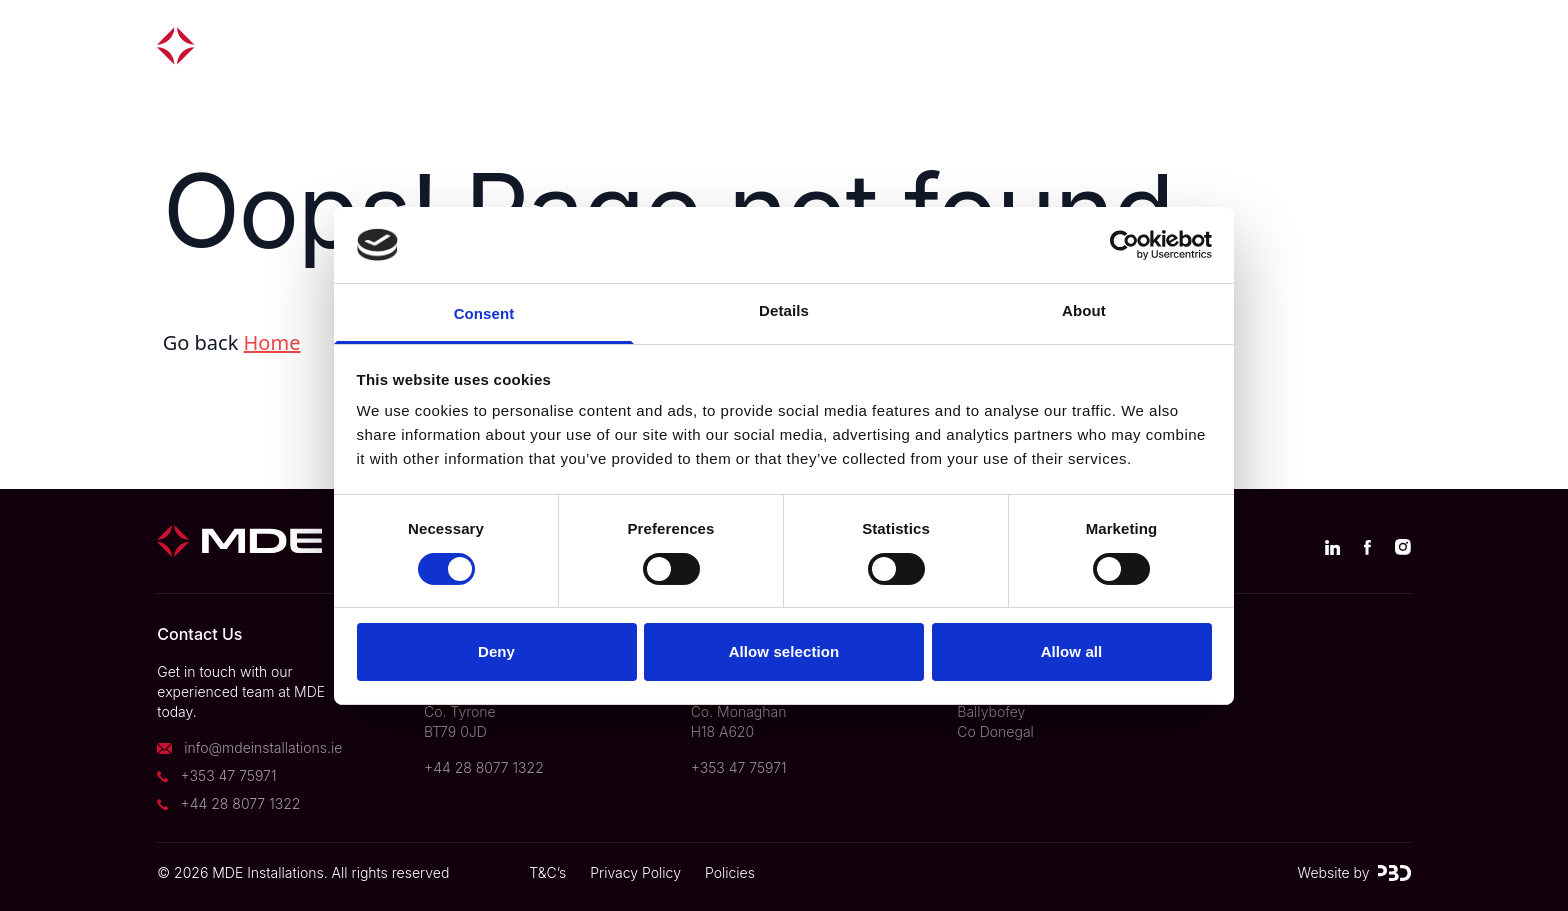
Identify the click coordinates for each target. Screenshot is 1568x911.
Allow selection (784, 651)
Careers (1238, 45)
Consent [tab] (484, 313)
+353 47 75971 (229, 775)
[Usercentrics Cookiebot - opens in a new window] (1124, 245)
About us (935, 45)
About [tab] (1084, 310)
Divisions (810, 45)
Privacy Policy (635, 872)
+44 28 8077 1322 (241, 803)
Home (272, 342)
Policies (730, 872)
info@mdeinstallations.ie (263, 747)
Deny (496, 651)
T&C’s (547, 872)
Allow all (1072, 651)
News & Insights (1089, 45)
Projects (689, 45)
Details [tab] (784, 310)
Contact (1353, 45)
